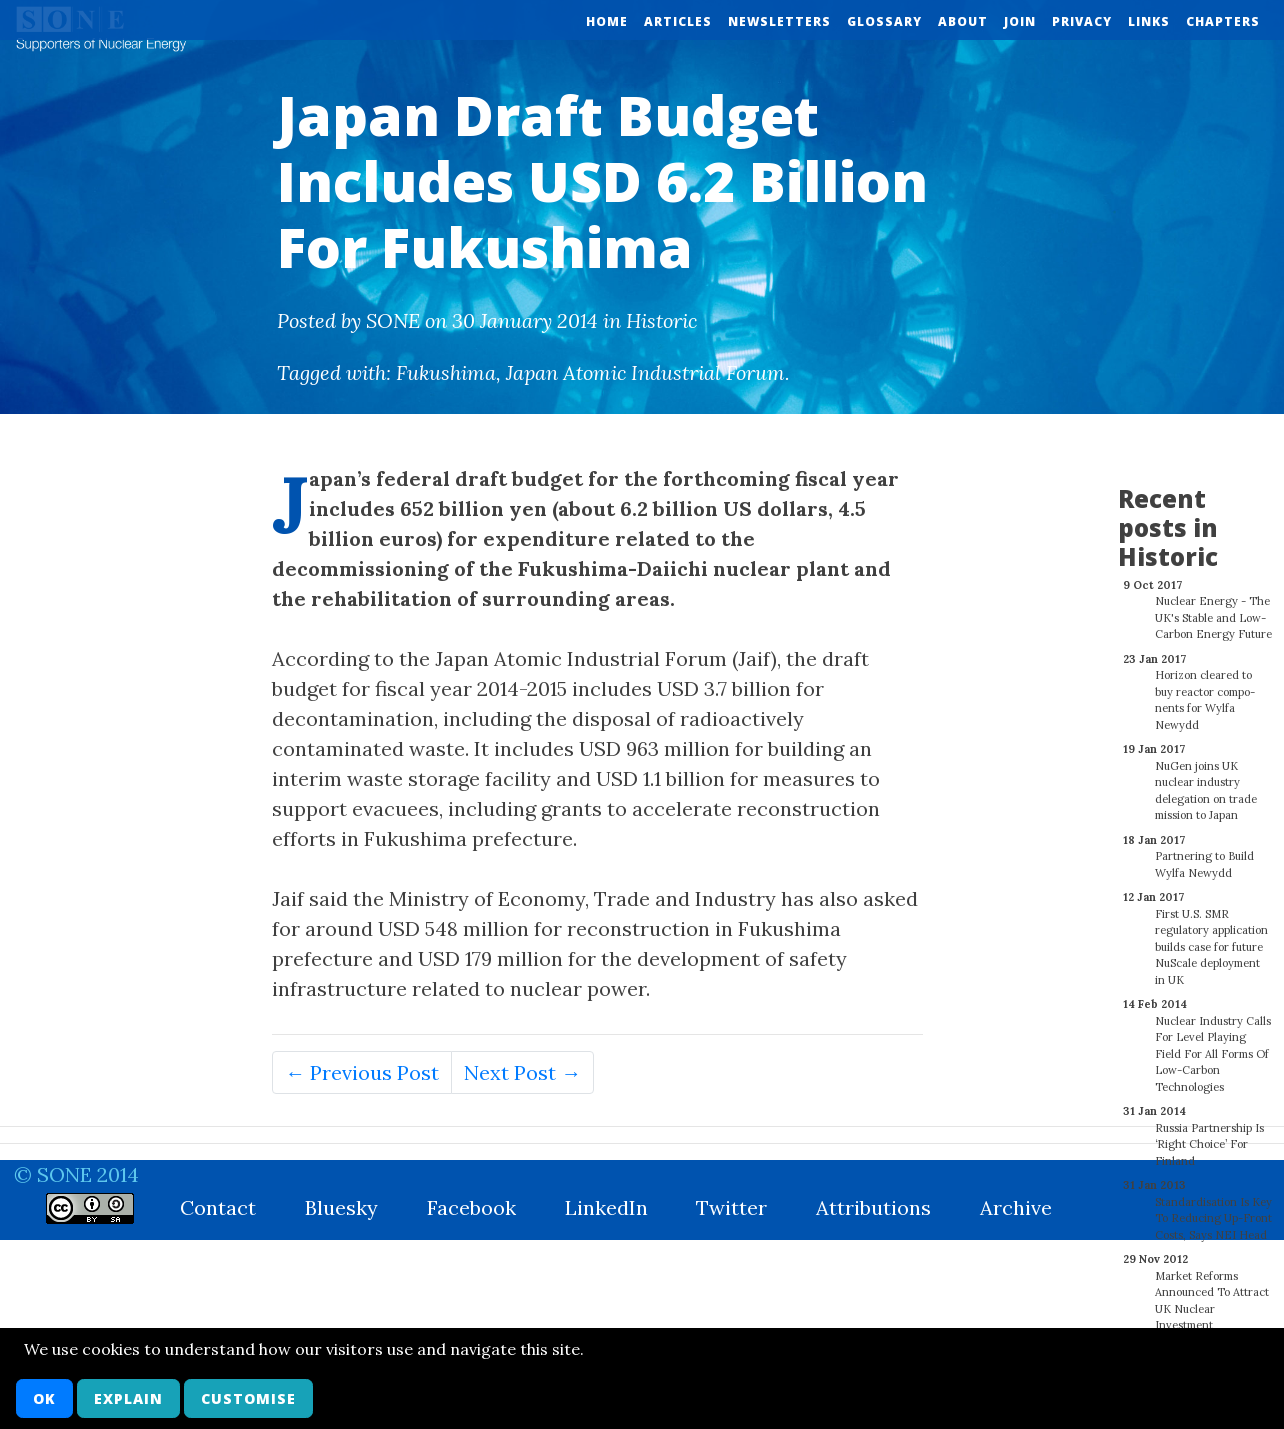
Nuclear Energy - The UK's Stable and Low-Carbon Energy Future (1213, 606)
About (963, 21)
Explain (128, 1398)
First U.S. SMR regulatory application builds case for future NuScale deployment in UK (1211, 936)
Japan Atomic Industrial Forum (645, 372)
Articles (678, 21)
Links (1149, 21)
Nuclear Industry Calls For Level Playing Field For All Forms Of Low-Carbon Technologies (1213, 1043)
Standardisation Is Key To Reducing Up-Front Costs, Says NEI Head (1213, 1207)
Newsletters (779, 21)
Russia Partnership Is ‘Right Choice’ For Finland (1209, 1133)
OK (44, 1398)
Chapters (1223, 21)
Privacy (1082, 21)
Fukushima (446, 372)
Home (607, 21)
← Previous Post (362, 1072)
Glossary (884, 21)
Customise (248, 1398)
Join (1020, 21)
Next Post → (522, 1072)
